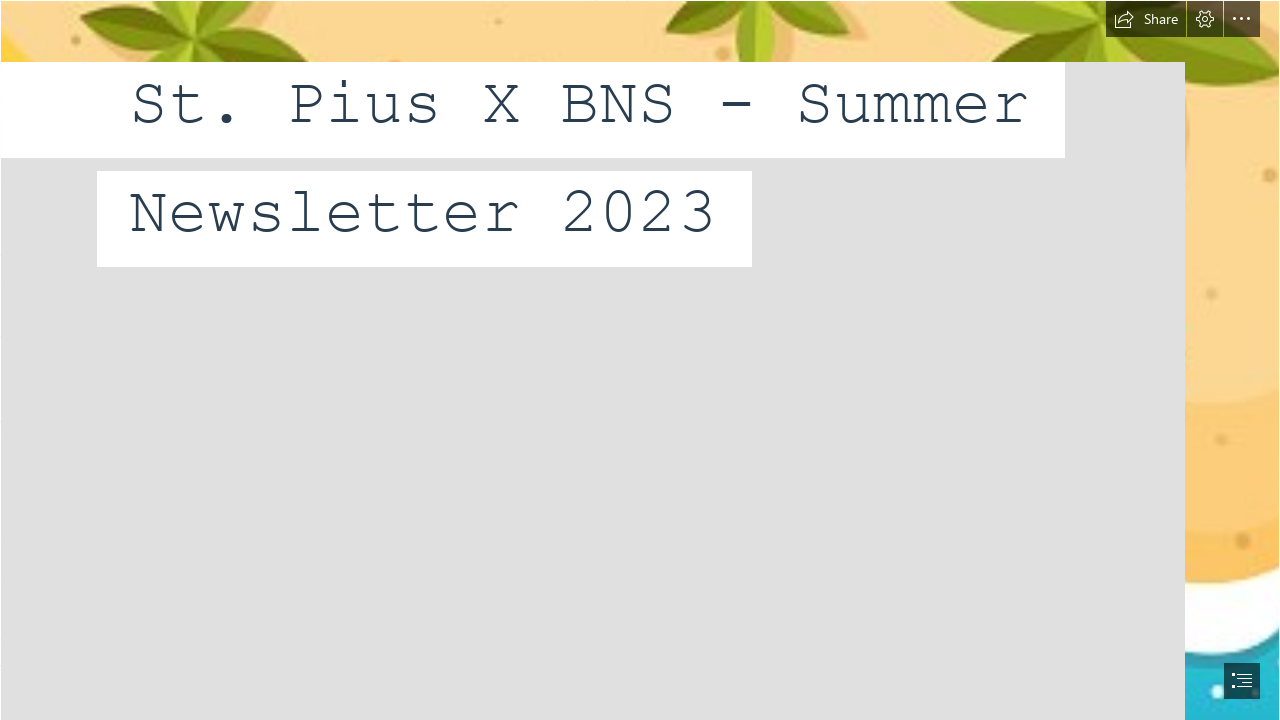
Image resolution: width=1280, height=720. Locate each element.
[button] (1146, 19)
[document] (640, 360)
